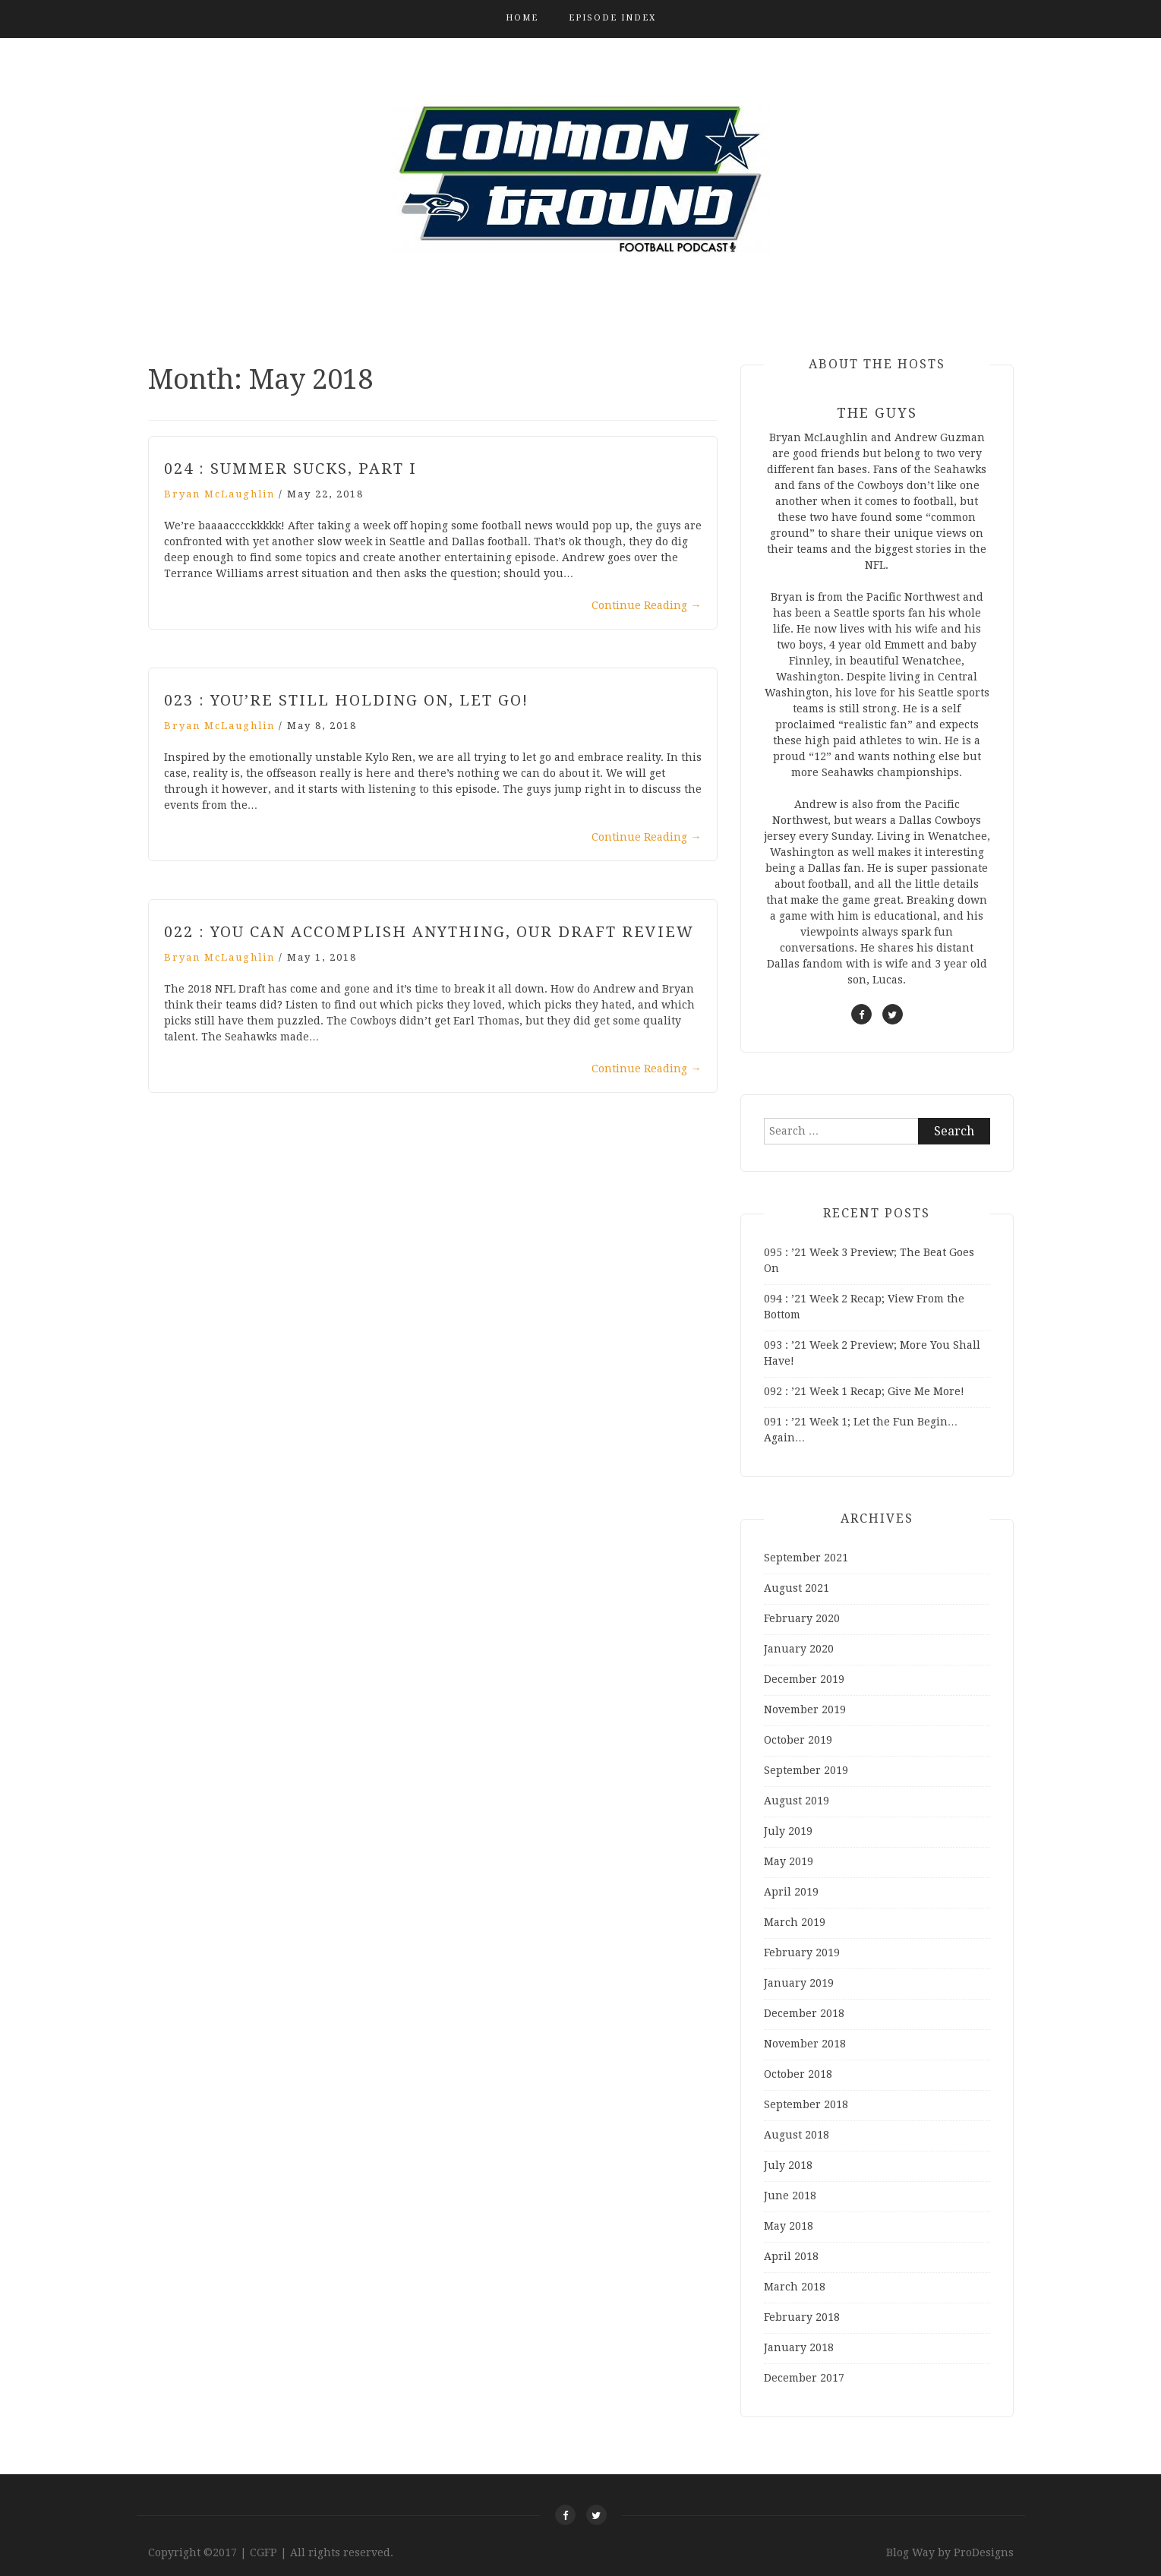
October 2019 (798, 1740)
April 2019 (791, 1892)
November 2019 (805, 1709)
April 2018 (791, 2256)
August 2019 (796, 1801)
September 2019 (806, 1770)
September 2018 (806, 2104)
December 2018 (804, 2013)
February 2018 (802, 2317)
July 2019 (788, 1831)
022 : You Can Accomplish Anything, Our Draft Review (429, 932)
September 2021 (806, 1558)
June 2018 (790, 2195)
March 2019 (794, 1922)
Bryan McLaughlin (219, 494)
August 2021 (796, 1588)
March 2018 (794, 2287)
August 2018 (796, 2135)
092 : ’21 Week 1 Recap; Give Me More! (864, 1391)
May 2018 (788, 2226)
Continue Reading (647, 605)
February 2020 (802, 1618)
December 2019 (804, 1679)
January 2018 (799, 2347)
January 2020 (799, 1649)
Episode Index (612, 18)
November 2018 (805, 2044)
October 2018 (798, 2074)
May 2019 (788, 1861)
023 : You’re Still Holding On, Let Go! (346, 700)
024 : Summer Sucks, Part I (290, 468)
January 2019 (799, 1983)
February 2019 (802, 1952)
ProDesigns (984, 2552)
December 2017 (804, 2378)
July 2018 (788, 2165)
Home (522, 18)
